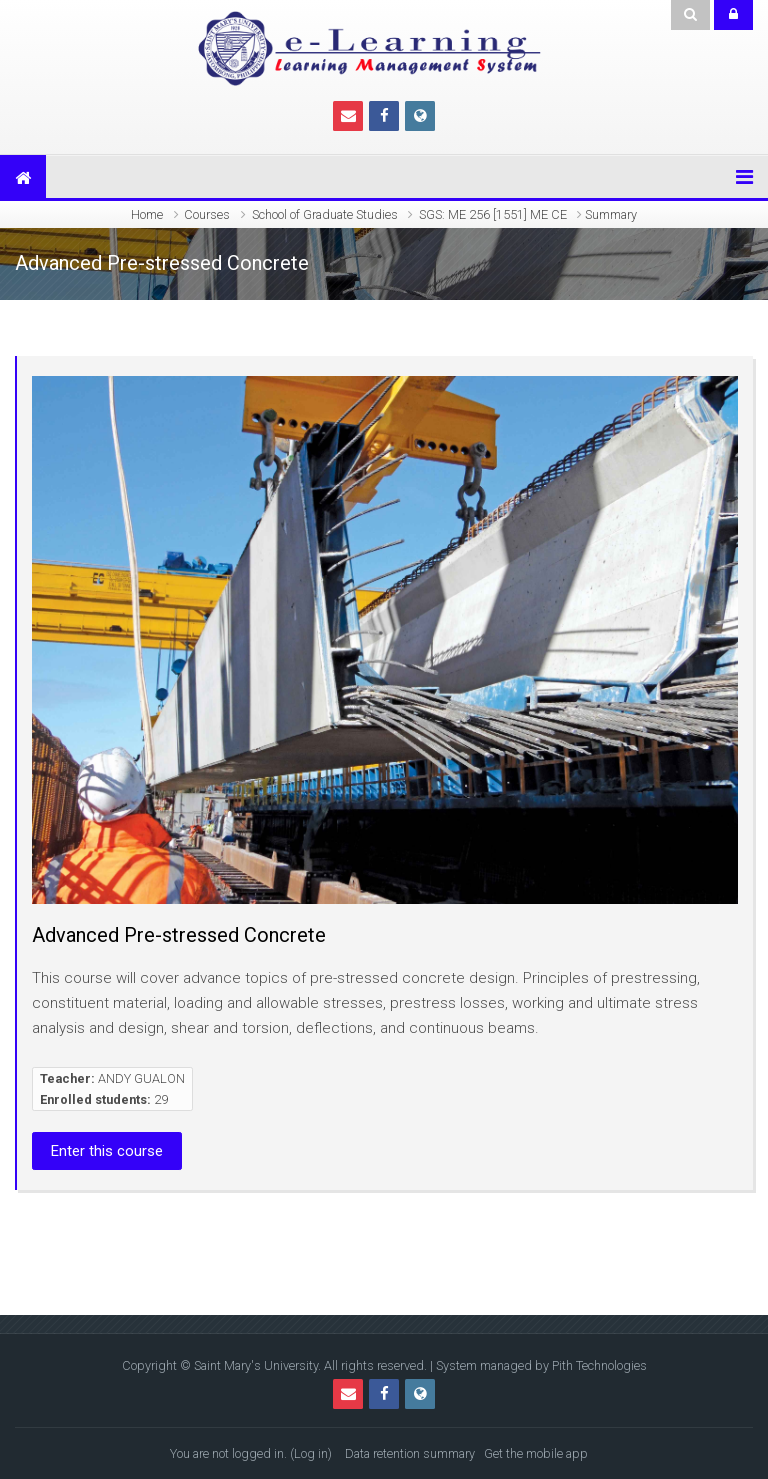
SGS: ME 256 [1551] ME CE (493, 214)
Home (147, 214)
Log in (311, 1453)
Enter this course (107, 1151)
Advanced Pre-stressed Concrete (179, 935)
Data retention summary (410, 1453)
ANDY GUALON (141, 1078)
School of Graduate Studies (325, 214)
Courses (207, 214)
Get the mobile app (536, 1453)
